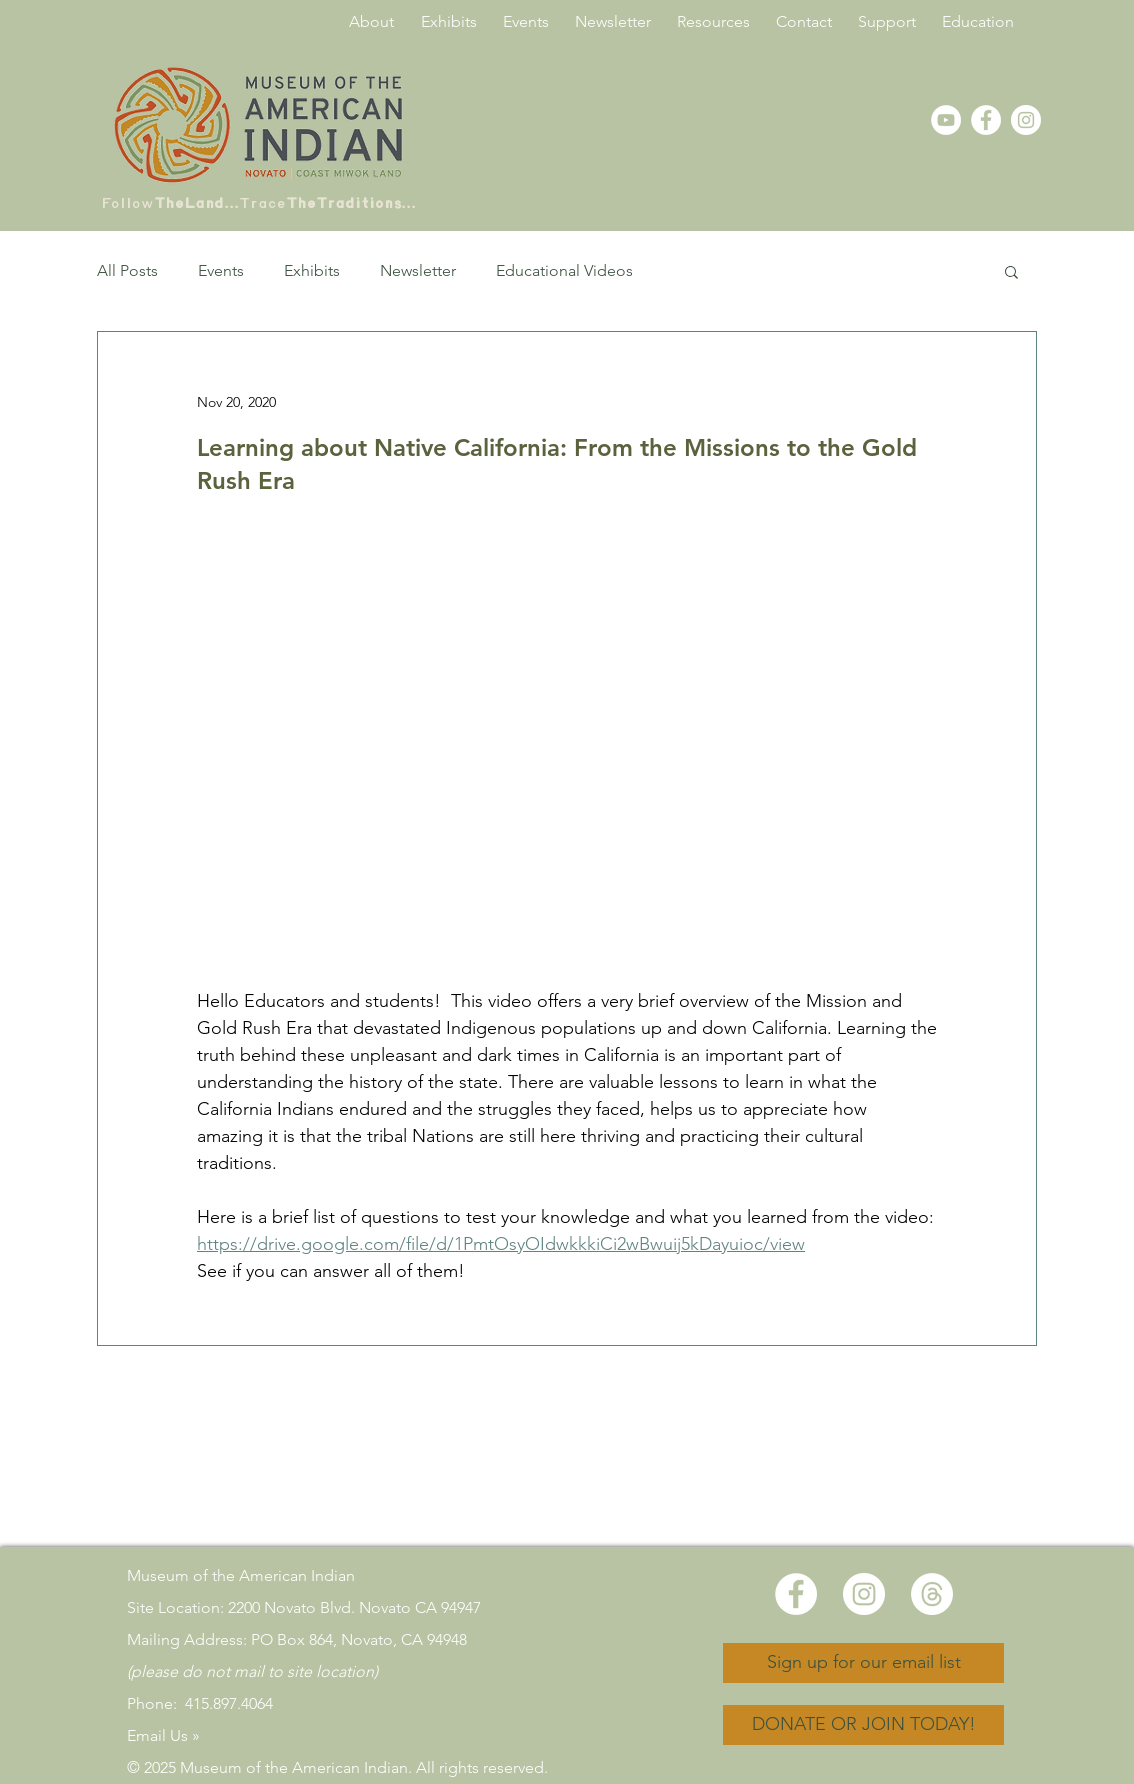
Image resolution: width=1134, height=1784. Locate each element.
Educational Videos (564, 270)
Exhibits (312, 270)
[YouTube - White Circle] (946, 120)
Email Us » (163, 1735)
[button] (1011, 271)
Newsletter (418, 270)
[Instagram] (1026, 120)
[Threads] (932, 1594)
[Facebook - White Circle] (986, 120)
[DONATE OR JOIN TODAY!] (863, 1725)
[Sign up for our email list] (863, 1663)
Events (221, 270)
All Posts (127, 270)
